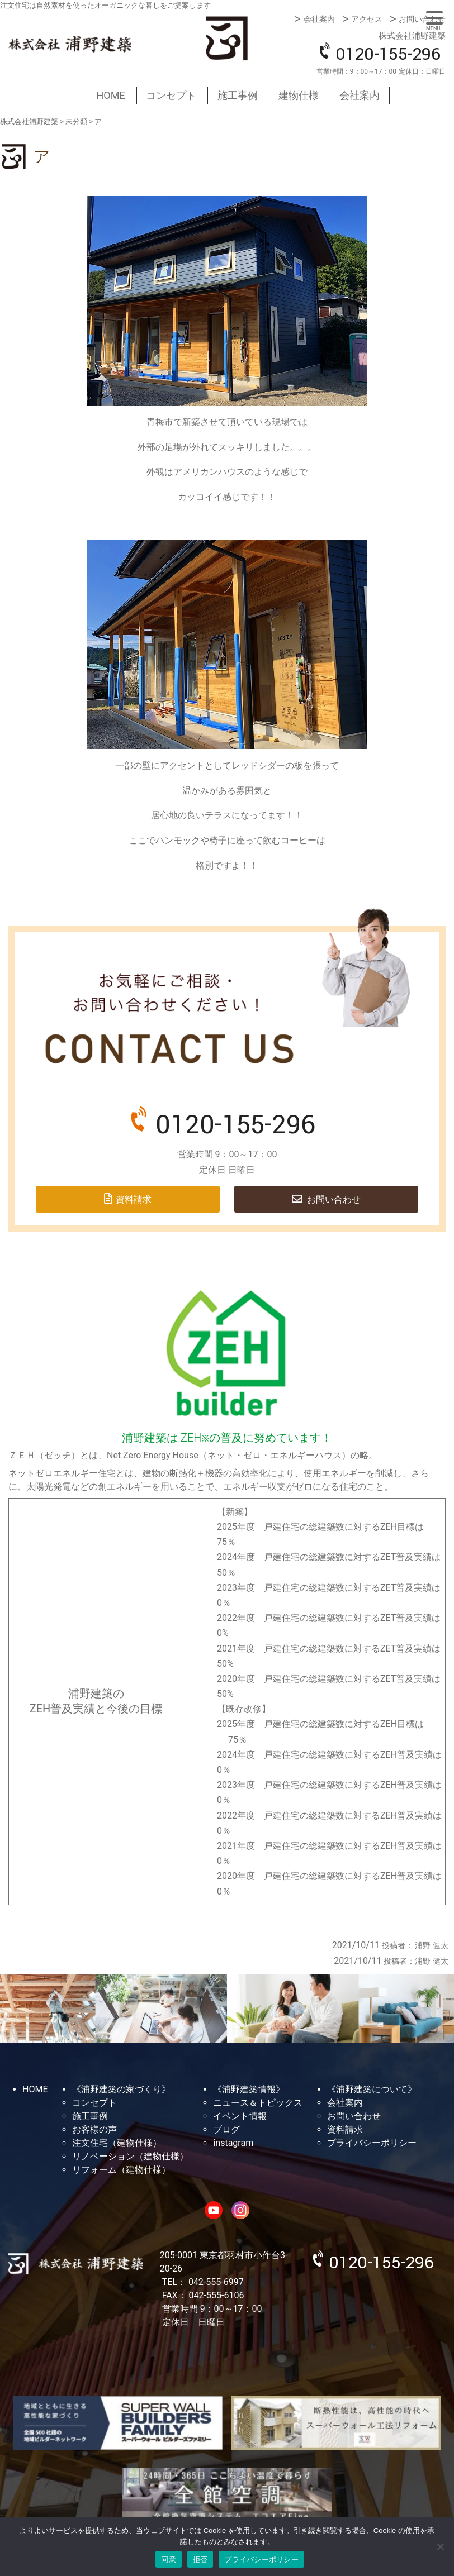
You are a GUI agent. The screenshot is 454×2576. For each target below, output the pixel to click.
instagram (233, 2143)
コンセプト (171, 95)
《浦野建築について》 (372, 2089)
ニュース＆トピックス (257, 2102)
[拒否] (440, 2546)
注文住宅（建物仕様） (117, 2143)
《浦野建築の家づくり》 (121, 2089)
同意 (168, 2559)
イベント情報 (240, 2116)
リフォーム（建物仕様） (121, 2169)
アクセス (366, 19)
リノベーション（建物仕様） (130, 2156)
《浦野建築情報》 (249, 2089)
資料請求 (134, 1199)
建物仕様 (298, 95)
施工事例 (237, 95)
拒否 (200, 2559)
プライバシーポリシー (372, 2143)
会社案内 (319, 19)
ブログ (226, 2129)
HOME (111, 95)
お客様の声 (94, 2129)
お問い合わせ (422, 19)
